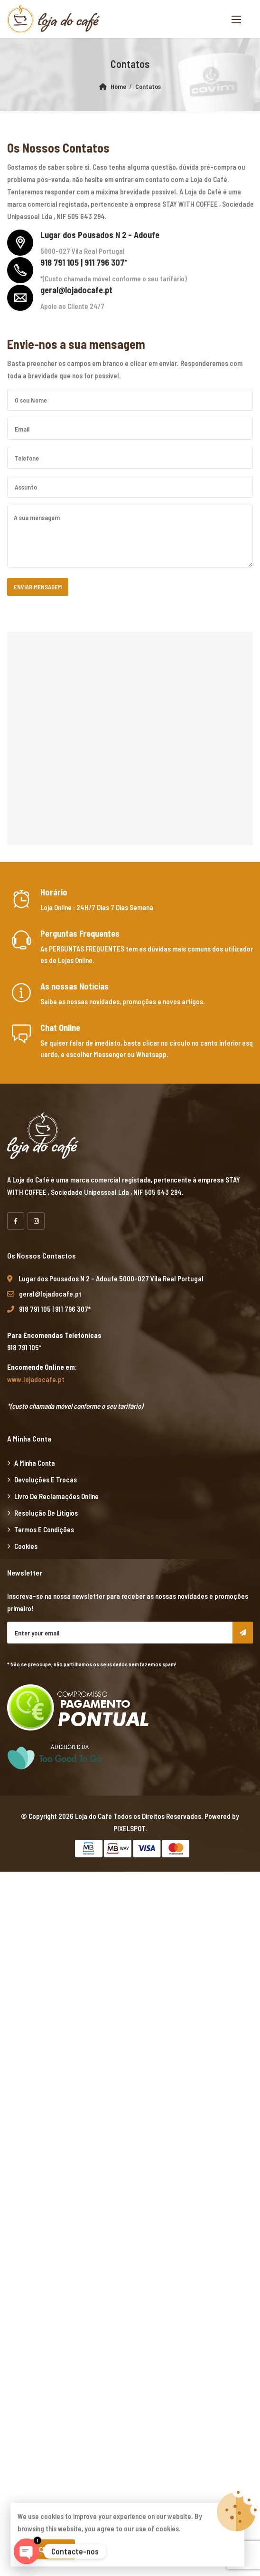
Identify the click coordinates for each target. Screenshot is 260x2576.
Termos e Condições (44, 1529)
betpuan (33, 2409)
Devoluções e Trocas (45, 1479)
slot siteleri (218, 2384)
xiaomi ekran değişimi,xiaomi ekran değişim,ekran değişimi (156, 1878)
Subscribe (242, 1633)
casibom (76, 2186)
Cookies (25, 1546)
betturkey (64, 2570)
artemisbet (55, 2100)
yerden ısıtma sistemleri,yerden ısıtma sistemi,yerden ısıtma (172, 1952)
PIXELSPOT (129, 1828)
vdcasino (120, 2100)
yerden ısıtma (105, 2051)
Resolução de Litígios (46, 1513)
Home (118, 86)
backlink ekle (19, 1878)
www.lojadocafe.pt (36, 1379)
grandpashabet (189, 2100)
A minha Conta (34, 1463)
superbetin (89, 2100)
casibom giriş (233, 2100)
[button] (236, 19)
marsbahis (55, 1878)
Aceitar (47, 2549)
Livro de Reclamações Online (56, 1496)
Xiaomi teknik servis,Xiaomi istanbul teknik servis (135, 2063)
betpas (37, 2570)
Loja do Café (93, 1816)
